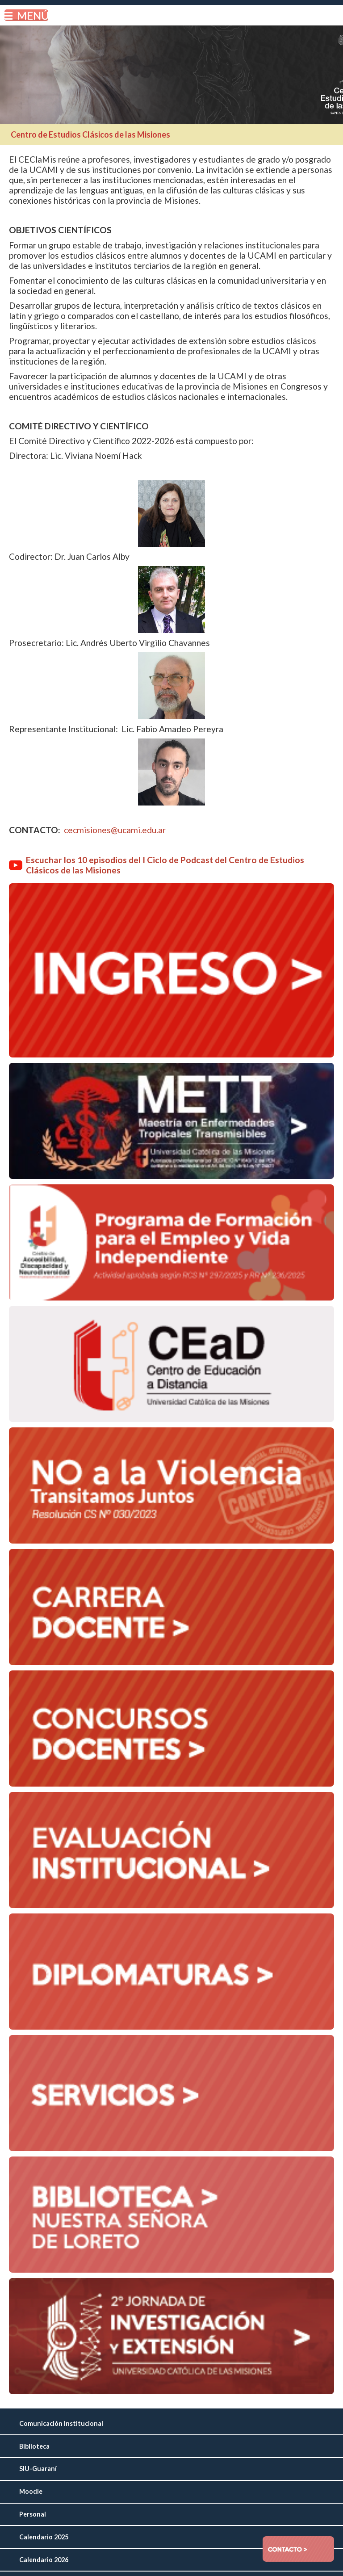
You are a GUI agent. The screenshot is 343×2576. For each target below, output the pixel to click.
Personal (32, 2514)
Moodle (30, 2491)
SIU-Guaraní (38, 2468)
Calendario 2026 (43, 2559)
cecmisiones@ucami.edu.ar (115, 830)
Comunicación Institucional (61, 2423)
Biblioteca (34, 2446)
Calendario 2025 (43, 2537)
